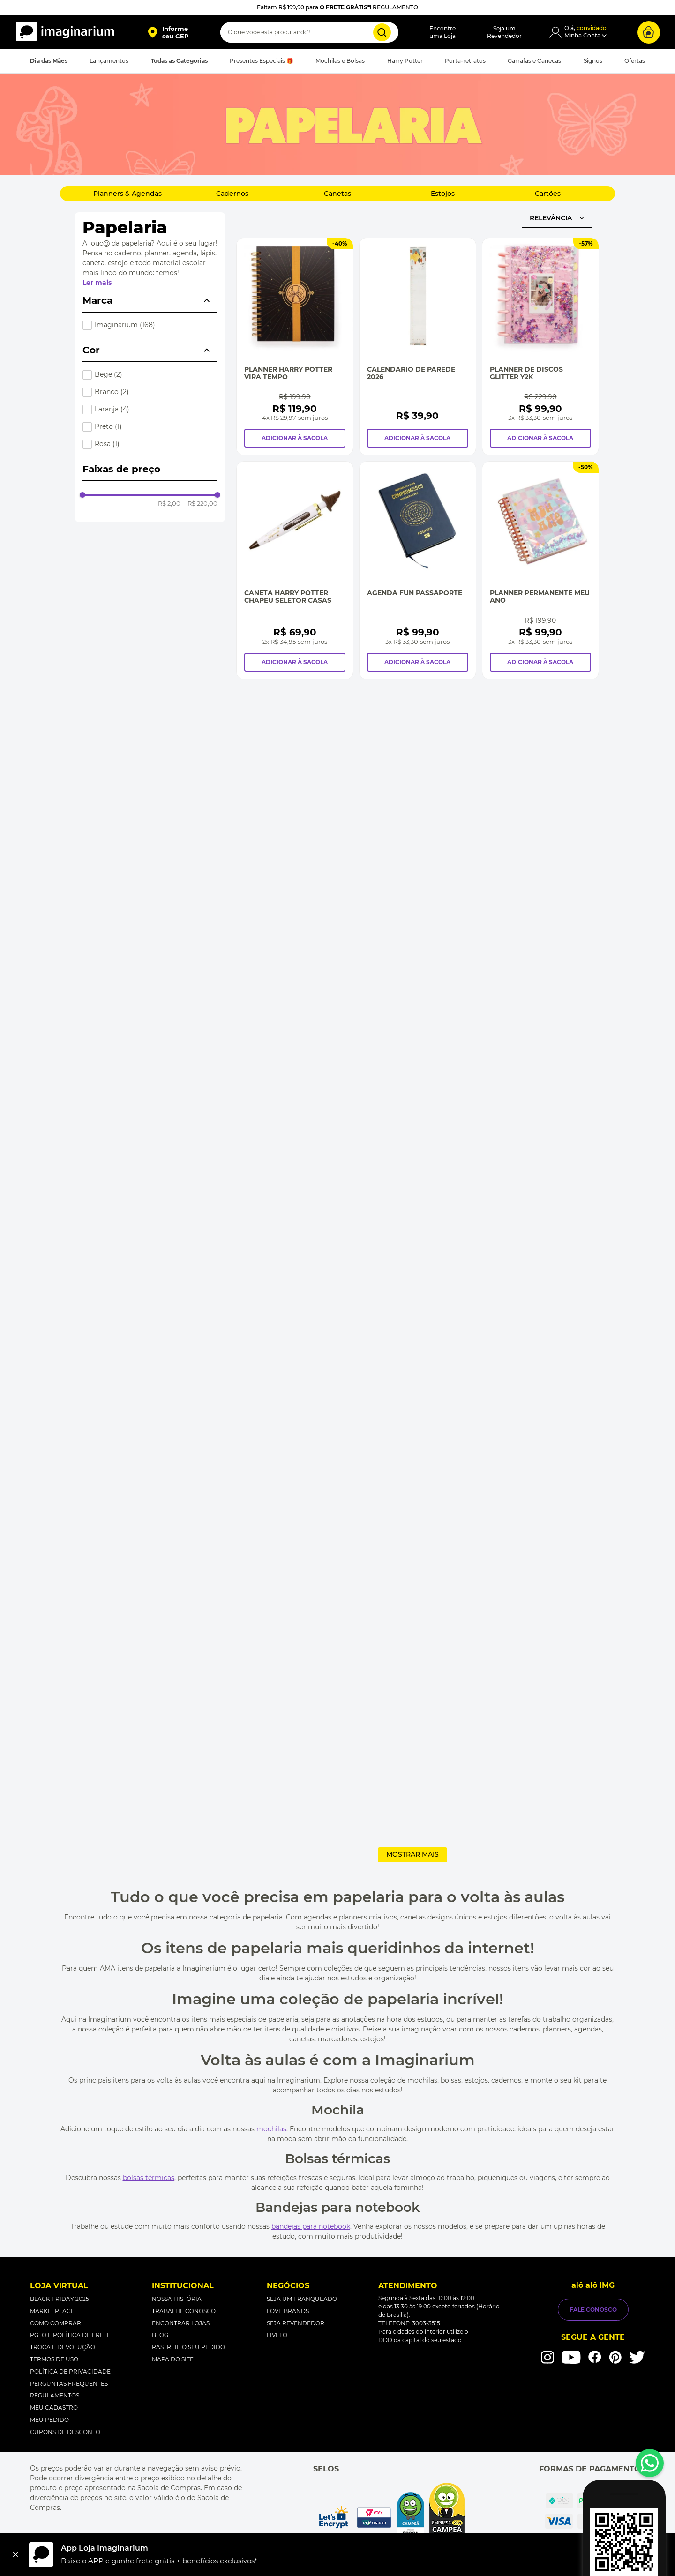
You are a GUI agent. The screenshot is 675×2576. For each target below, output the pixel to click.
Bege (108, 374)
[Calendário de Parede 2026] (418, 346)
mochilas (271, 2129)
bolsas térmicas (148, 2177)
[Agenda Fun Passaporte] (418, 570)
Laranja (112, 409)
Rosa (107, 444)
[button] (168, 32)
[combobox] (309, 32)
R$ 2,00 (169, 503)
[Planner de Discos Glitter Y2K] (540, 346)
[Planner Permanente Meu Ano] (540, 570)
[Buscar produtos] (382, 32)
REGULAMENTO (395, 7)
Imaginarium (125, 325)
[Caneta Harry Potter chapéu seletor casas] (295, 570)
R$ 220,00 (200, 503)
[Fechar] (15, 2554)
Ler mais (97, 282)
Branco (112, 392)
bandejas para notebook (310, 2226)
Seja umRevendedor (504, 32)
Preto (108, 426)
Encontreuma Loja (442, 32)
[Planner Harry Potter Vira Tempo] (295, 346)
